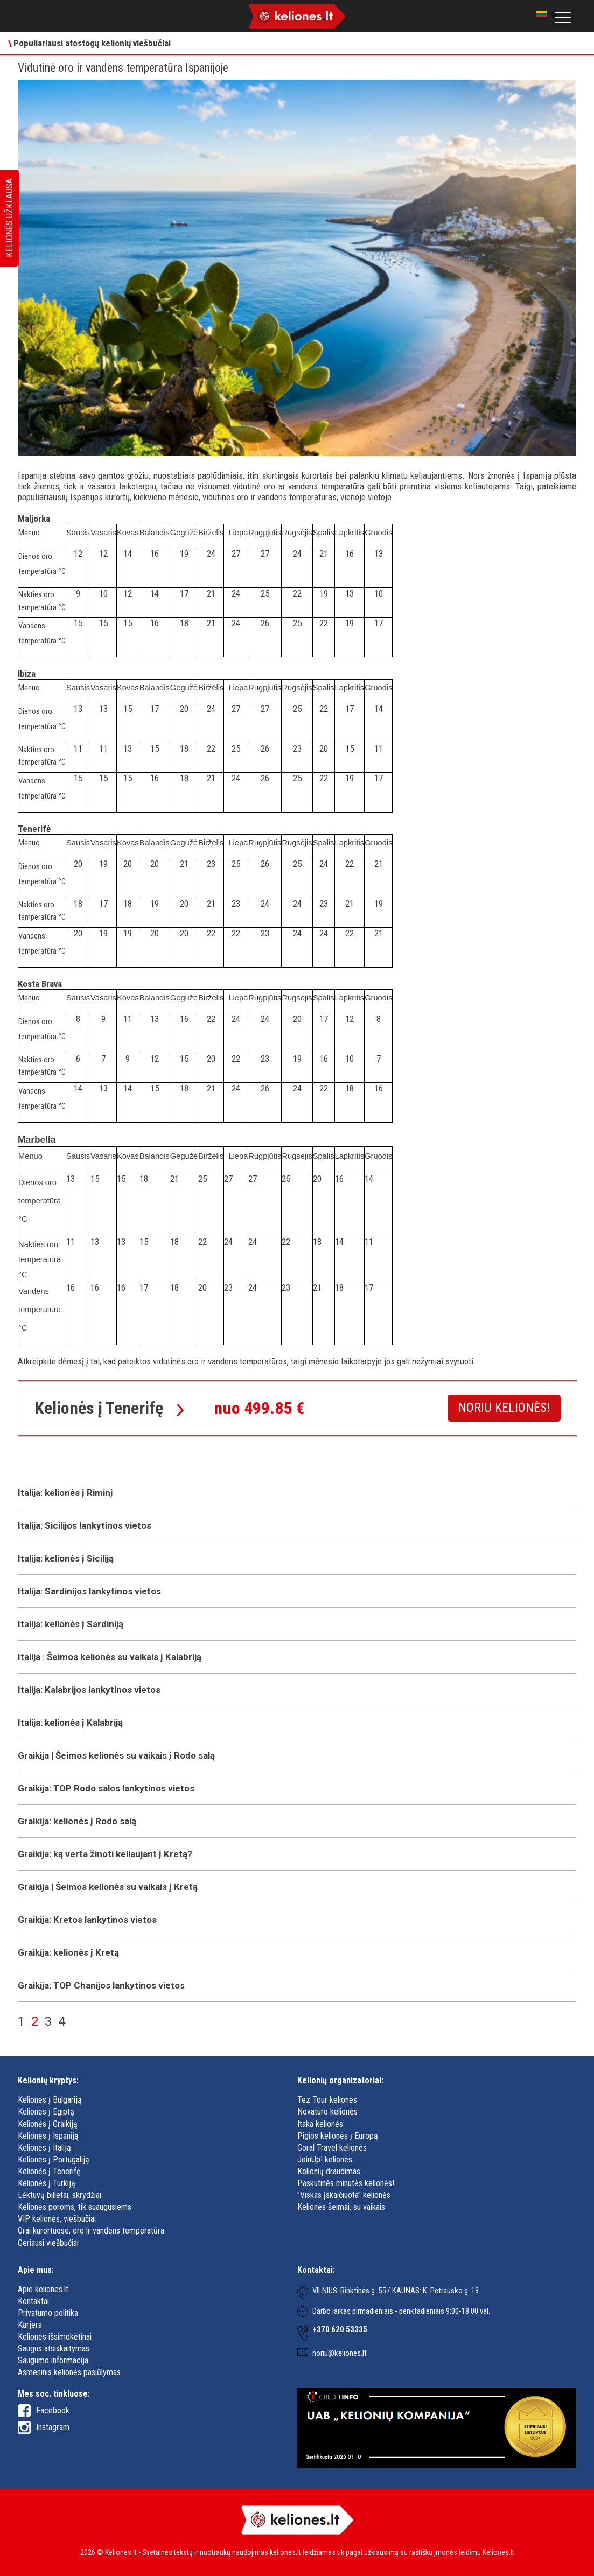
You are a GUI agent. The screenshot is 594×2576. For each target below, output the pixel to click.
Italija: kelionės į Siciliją (66, 1558)
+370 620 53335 (339, 2329)
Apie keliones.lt (43, 2289)
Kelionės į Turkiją (46, 2183)
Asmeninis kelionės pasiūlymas (69, 2372)
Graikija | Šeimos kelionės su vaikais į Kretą (108, 1886)
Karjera (30, 2325)
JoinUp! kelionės (324, 2159)
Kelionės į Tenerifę (49, 2171)
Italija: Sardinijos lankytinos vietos (89, 1591)
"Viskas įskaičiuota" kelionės (343, 2195)
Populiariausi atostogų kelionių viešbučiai (89, 43)
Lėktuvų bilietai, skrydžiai (59, 2195)
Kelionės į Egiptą (46, 2111)
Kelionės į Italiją (44, 2148)
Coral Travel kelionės (332, 2148)
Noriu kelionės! (504, 1407)
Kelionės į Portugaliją (53, 2159)
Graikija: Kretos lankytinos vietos (87, 1919)
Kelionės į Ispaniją (48, 2136)
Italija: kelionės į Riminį (65, 1492)
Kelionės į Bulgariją (50, 2100)
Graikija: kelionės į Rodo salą (77, 1821)
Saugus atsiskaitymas (53, 2348)
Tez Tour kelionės (327, 2100)
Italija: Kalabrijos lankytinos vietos (89, 1689)
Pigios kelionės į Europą (337, 2136)
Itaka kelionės (320, 2124)
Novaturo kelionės (327, 2111)
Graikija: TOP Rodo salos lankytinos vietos (106, 1788)
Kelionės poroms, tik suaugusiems (74, 2207)
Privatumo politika (48, 2313)
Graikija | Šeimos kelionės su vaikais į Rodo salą (116, 1755)
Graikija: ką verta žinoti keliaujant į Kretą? (105, 1854)
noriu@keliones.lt (339, 2353)
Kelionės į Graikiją (48, 2124)
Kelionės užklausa (9, 218)
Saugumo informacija (53, 2360)
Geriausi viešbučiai (48, 2243)
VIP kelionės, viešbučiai (57, 2219)
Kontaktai (33, 2301)
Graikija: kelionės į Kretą (68, 1952)
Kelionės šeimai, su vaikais (341, 2207)
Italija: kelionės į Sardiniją (70, 1624)
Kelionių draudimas (328, 2171)
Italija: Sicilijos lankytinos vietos (84, 1525)
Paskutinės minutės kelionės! (345, 2183)
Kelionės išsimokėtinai (55, 2337)
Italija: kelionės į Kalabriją (70, 1722)
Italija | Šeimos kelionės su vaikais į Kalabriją (109, 1656)
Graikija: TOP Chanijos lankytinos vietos (101, 1985)
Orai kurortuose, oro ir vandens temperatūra (91, 2230)
